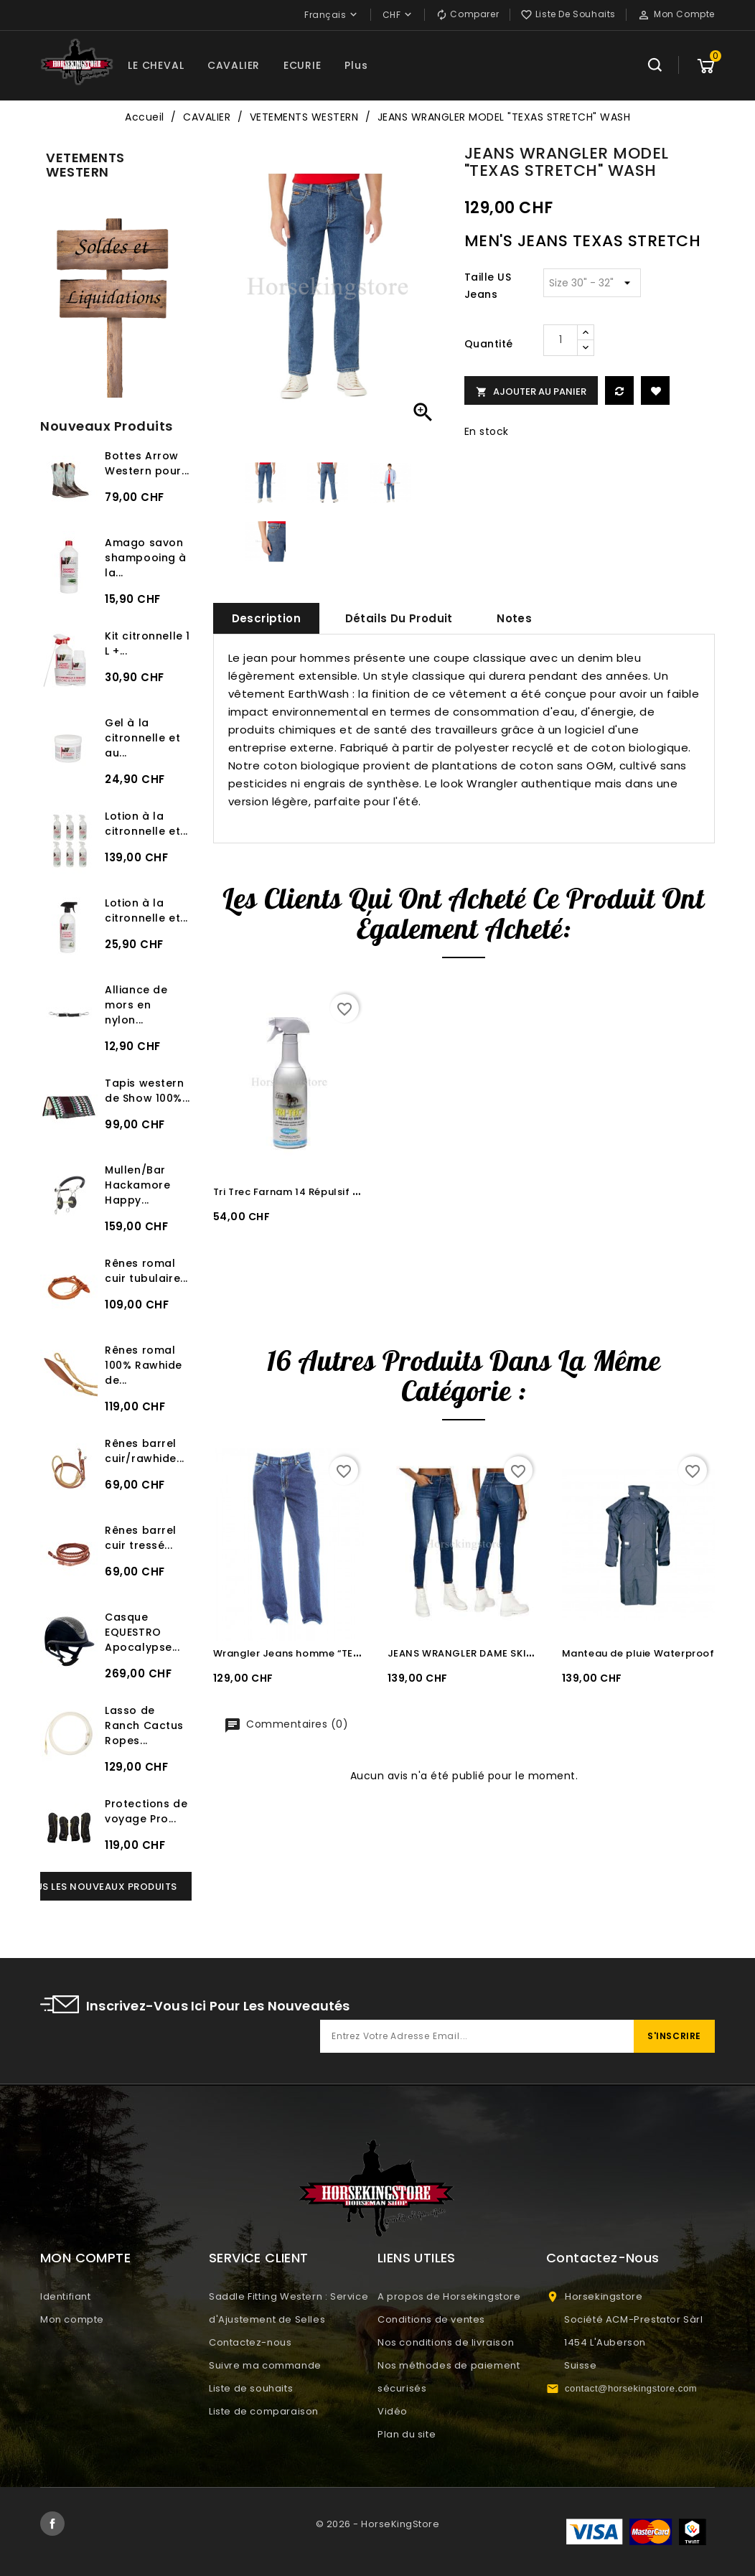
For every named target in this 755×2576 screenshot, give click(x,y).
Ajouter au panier (531, 391)
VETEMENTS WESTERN (85, 165)
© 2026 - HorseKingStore (378, 2524)
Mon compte (72, 2319)
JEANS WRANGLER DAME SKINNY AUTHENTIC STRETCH (522, 1653)
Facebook (52, 2523)
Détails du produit (399, 618)
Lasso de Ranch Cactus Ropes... (144, 1725)
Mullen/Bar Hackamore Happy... (137, 1185)
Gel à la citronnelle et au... (142, 738)
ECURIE (302, 65)
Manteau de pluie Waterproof (638, 1653)
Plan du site (407, 2434)
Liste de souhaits (251, 2388)
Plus (355, 65)
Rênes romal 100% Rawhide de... (143, 1365)
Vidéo (393, 2411)
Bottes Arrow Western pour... (147, 463)
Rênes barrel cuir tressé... (141, 1537)
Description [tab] (266, 618)
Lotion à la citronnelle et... (146, 823)
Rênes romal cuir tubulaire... (146, 1270)
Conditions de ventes (431, 2319)
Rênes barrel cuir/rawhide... (144, 1451)
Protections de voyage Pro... (146, 1811)
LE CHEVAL (156, 65)
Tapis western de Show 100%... (147, 1090)
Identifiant (65, 2296)
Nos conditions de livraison (446, 2342)
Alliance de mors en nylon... (136, 1005)
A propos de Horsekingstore (449, 2296)
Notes (514, 618)
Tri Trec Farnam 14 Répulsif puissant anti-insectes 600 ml (360, 1192)
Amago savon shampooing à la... (146, 557)
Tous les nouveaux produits (99, 1886)
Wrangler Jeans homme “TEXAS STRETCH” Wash (334, 1653)
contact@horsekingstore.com (631, 2388)
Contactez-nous (250, 2342)
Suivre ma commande (265, 2365)
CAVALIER (233, 65)
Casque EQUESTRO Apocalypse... (142, 1632)
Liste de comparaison (264, 2411)
